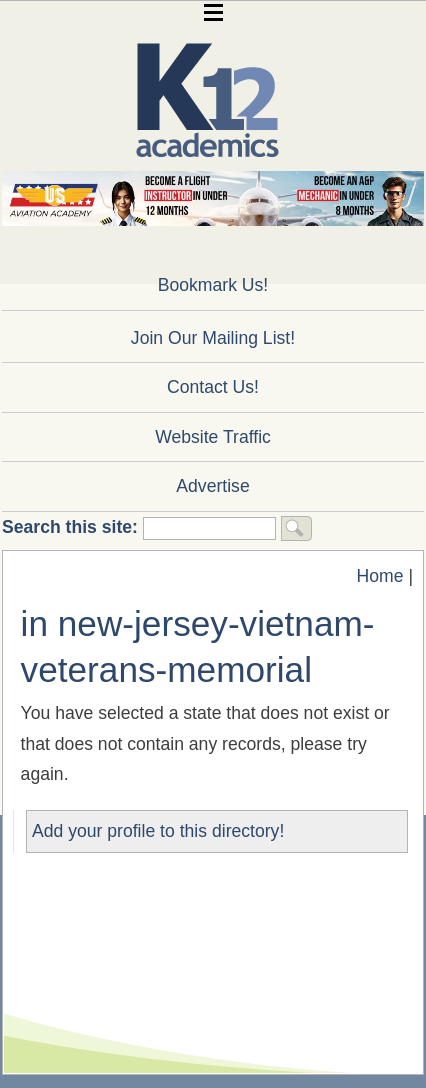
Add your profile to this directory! (158, 831)
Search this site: (72, 527)
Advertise (212, 486)
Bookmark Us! (213, 285)
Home (380, 576)
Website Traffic (213, 437)
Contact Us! (213, 387)
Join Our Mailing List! (213, 338)
